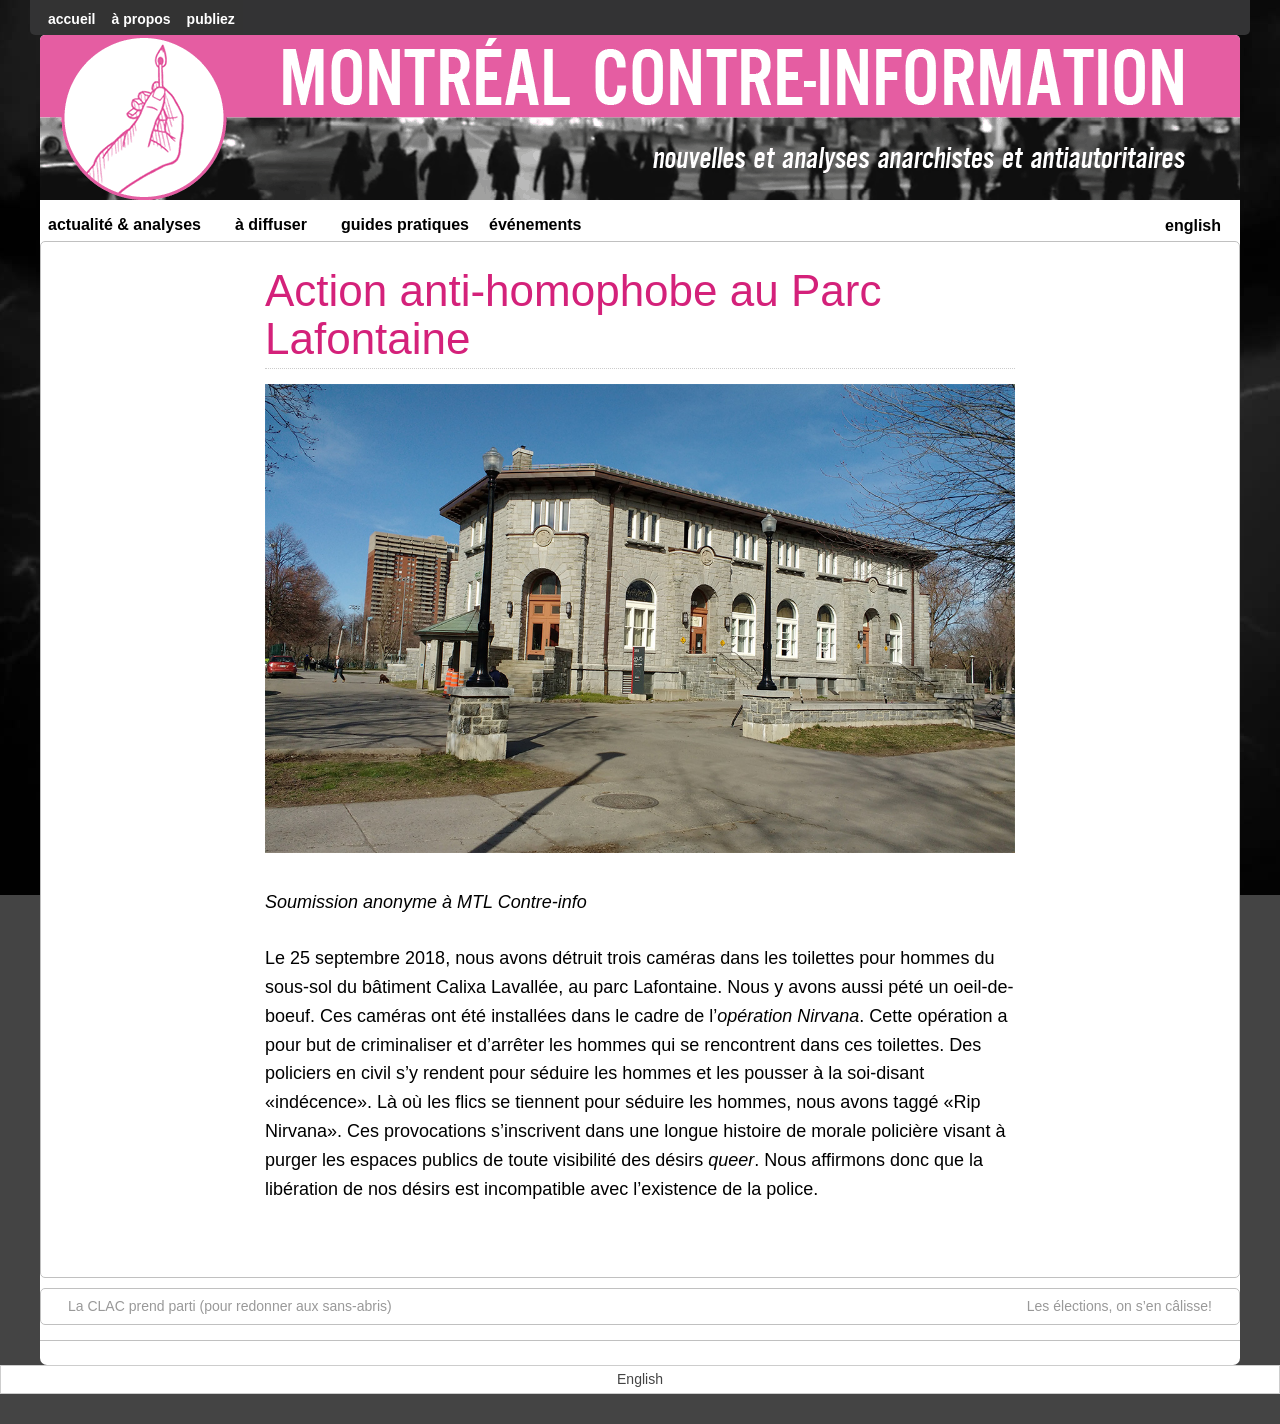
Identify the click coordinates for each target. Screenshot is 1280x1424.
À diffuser (279, 228)
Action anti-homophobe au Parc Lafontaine (573, 314)
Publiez (211, 19)
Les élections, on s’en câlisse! (1129, 1305)
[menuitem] (1193, 223)
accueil (71, 19)
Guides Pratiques (405, 224)
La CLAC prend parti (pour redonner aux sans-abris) (220, 1305)
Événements (535, 224)
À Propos (140, 19)
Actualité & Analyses (133, 228)
